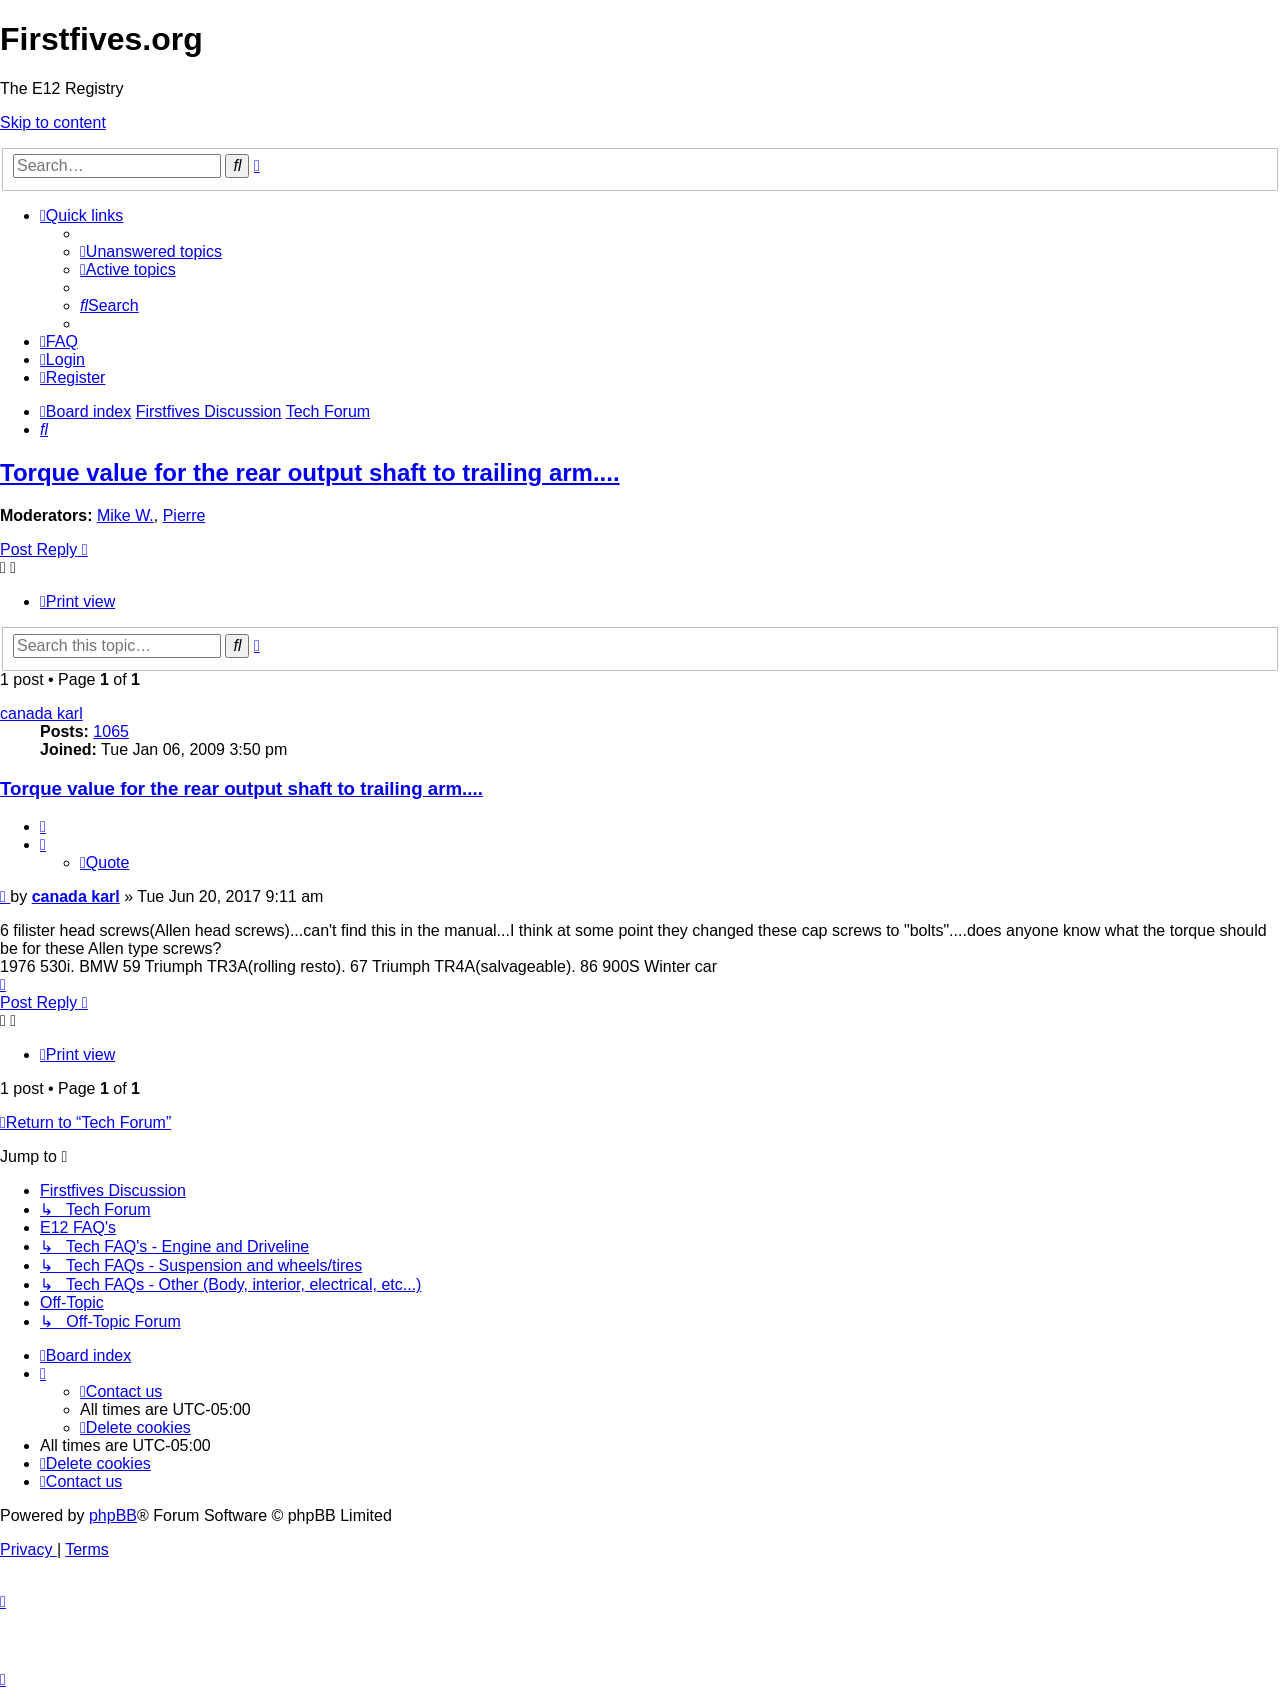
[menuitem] (151, 251)
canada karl (41, 713)
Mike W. (125, 515)
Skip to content (53, 122)
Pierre (184, 515)
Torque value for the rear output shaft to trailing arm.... (310, 472)
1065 (111, 731)
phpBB (113, 1515)
